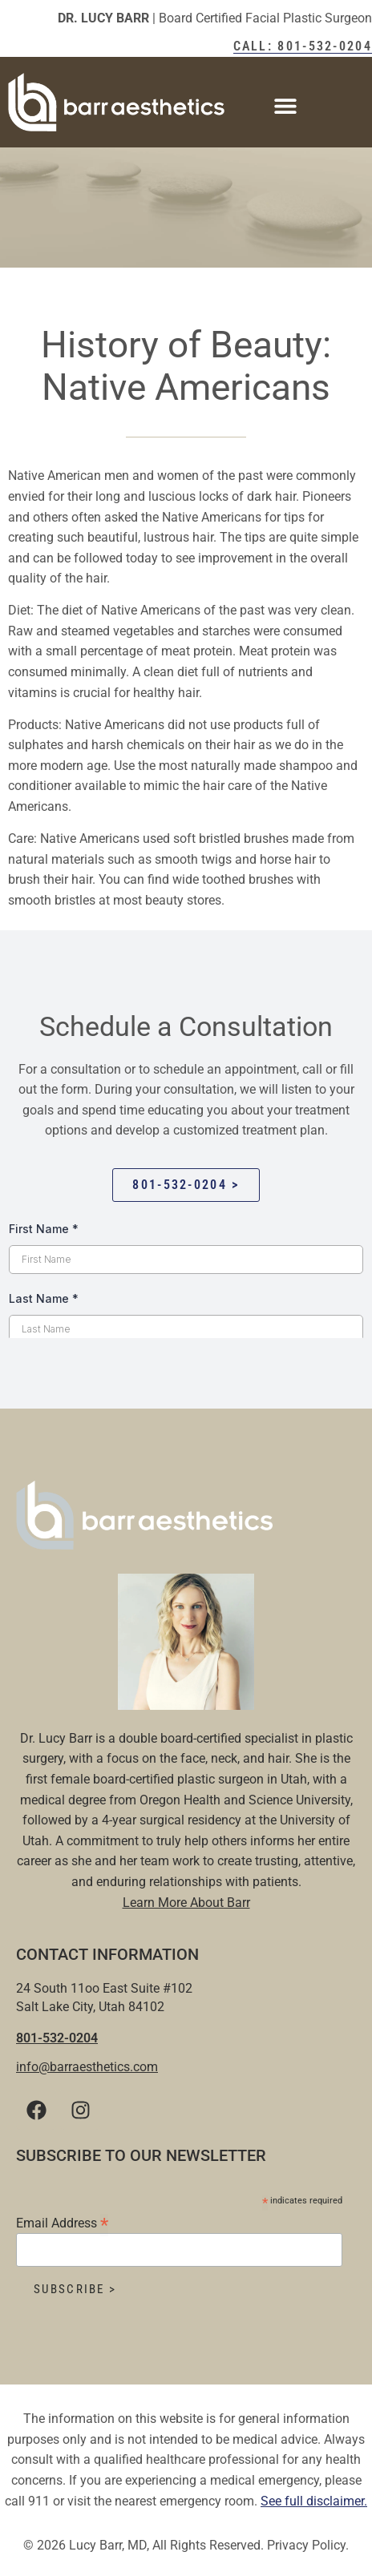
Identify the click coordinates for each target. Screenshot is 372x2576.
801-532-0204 (57, 2038)
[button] (286, 106)
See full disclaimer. (314, 2501)
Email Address (62, 2222)
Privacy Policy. (308, 2545)
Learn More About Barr (186, 1902)
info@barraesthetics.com (87, 2066)
